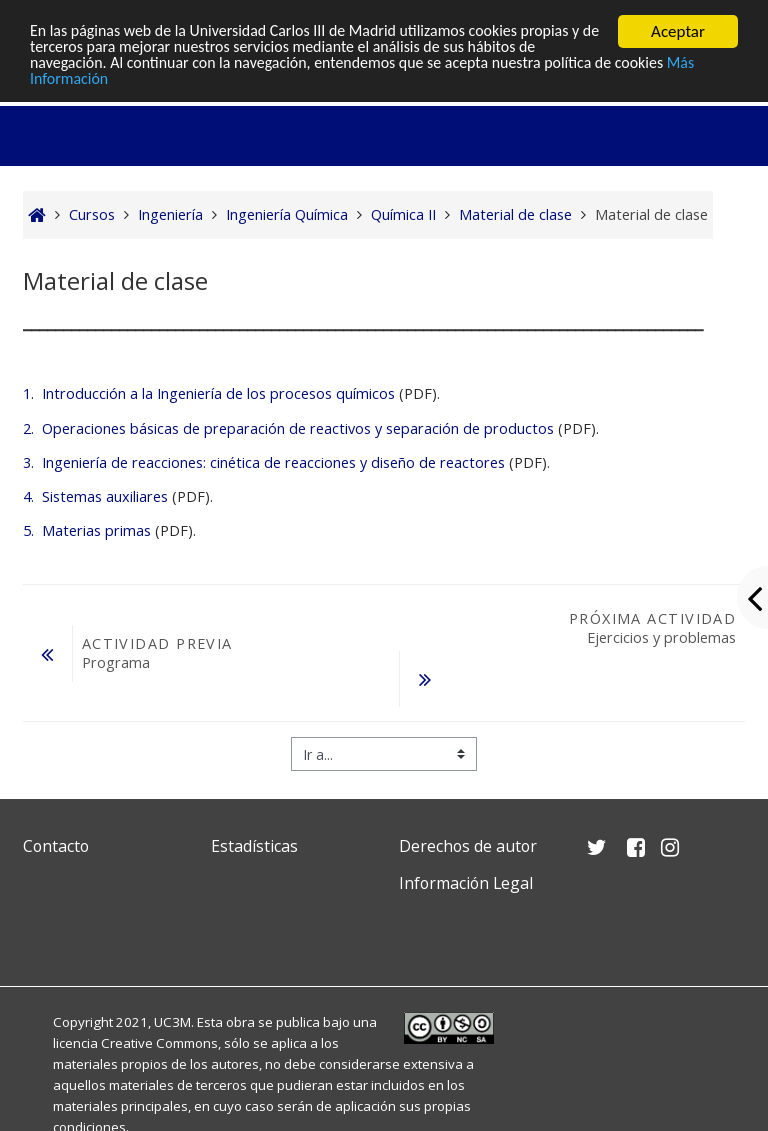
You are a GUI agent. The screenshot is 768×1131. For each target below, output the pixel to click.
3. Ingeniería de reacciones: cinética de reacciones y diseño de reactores (264, 462)
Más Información (88, 82)
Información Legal (466, 883)
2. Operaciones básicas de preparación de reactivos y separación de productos (288, 428)
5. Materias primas (87, 530)
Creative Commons (159, 1043)
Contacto (56, 846)
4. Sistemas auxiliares (95, 496)
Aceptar (678, 31)
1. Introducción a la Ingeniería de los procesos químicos (209, 393)
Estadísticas (254, 846)
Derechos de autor (468, 846)
